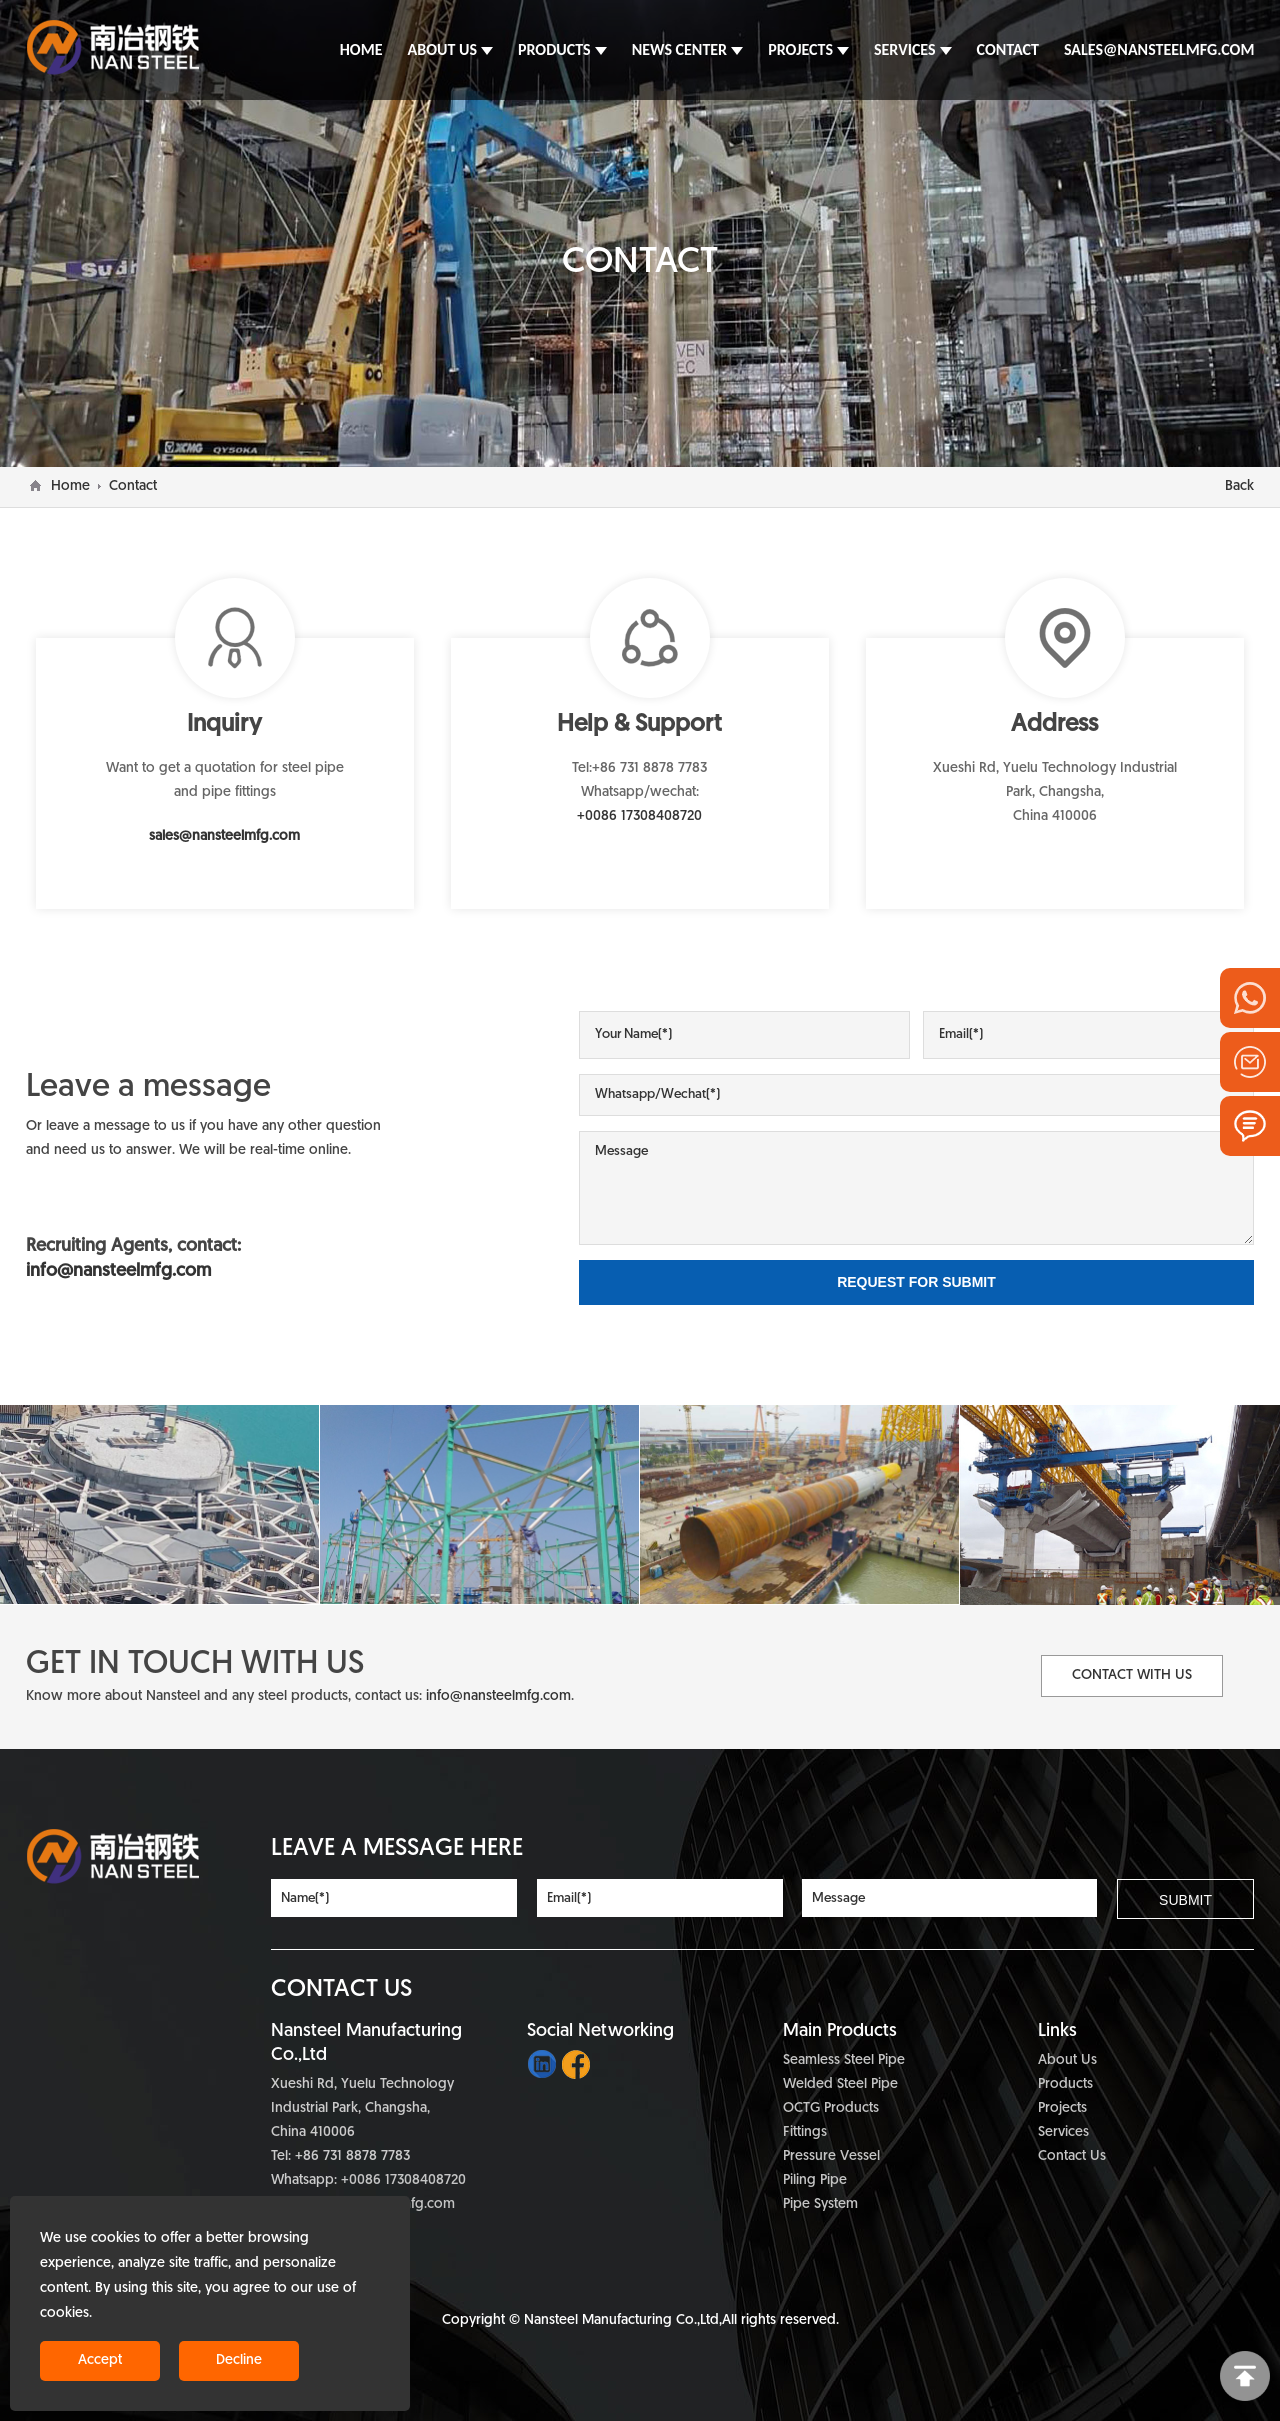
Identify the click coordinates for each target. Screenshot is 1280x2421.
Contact (133, 486)
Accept (100, 2360)
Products (1065, 2084)
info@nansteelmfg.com (498, 1696)
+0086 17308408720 (639, 816)
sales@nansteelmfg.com (224, 836)
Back (1239, 486)
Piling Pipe (815, 2180)
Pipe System (820, 2204)
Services (1063, 2132)
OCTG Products (831, 2108)
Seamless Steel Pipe (844, 2060)
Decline (239, 2360)
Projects (1062, 2108)
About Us (1067, 2060)
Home (70, 486)
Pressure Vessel (831, 2156)
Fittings (805, 2132)
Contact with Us (1132, 1675)
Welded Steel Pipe (840, 2084)
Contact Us (1072, 2156)
